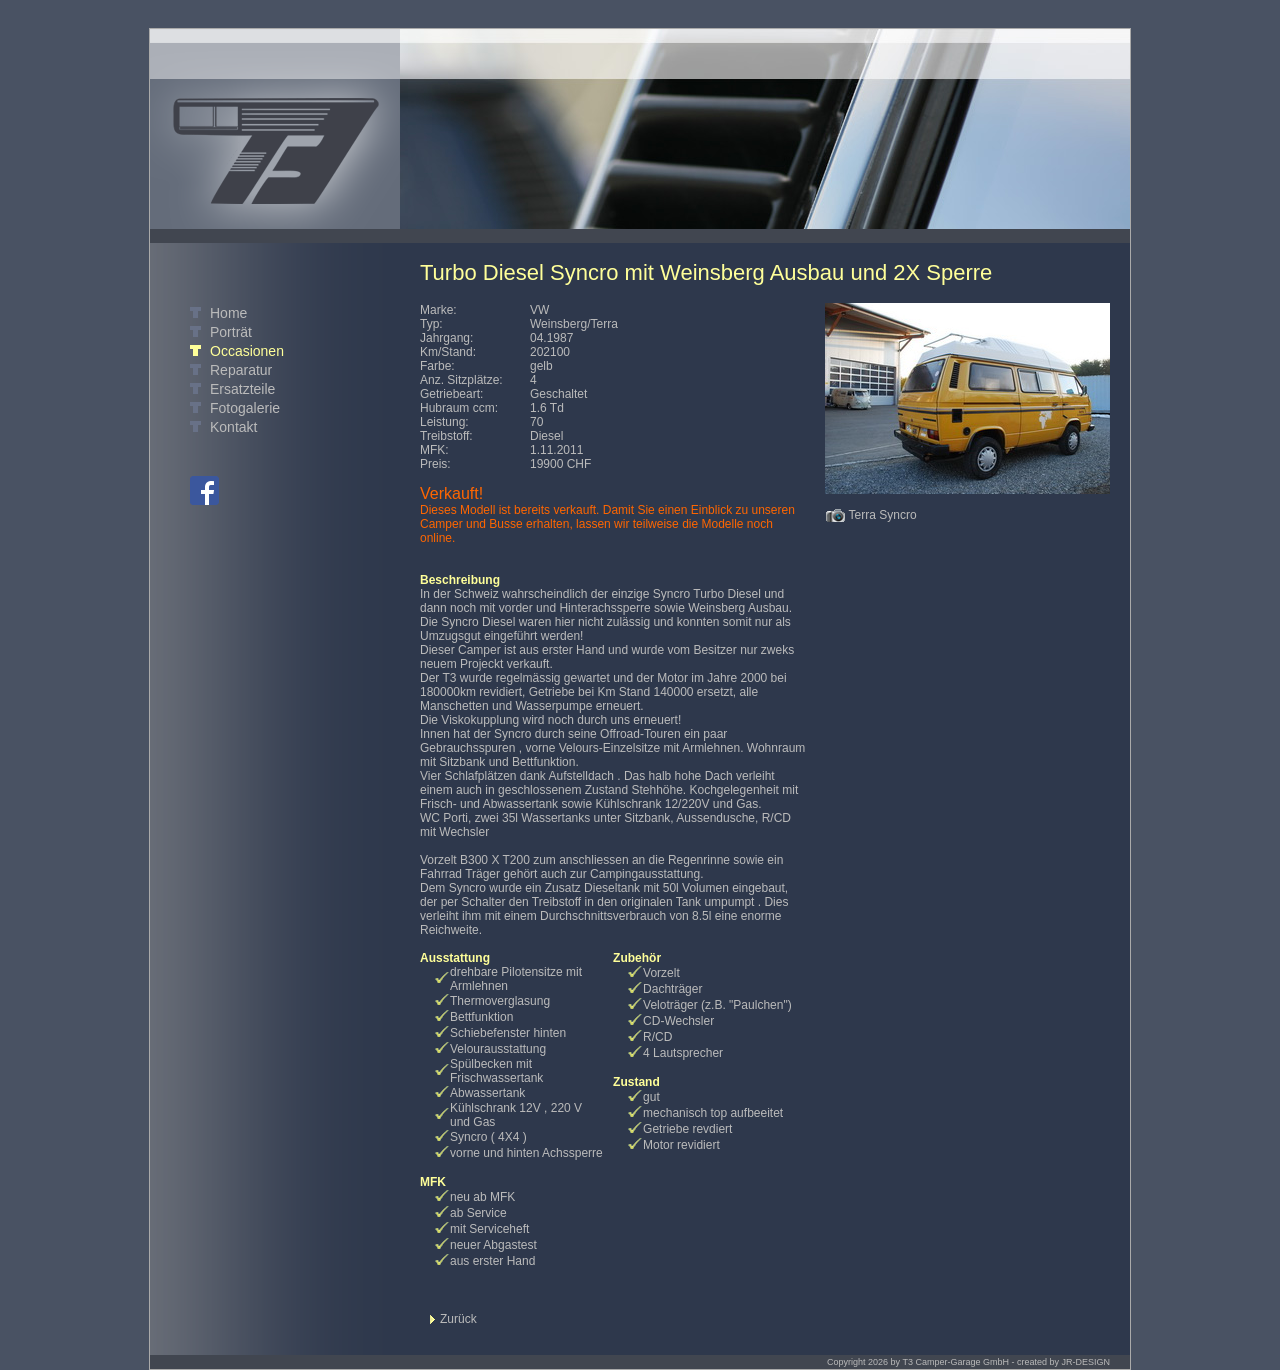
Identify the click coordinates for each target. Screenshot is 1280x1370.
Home (228, 313)
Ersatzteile (242, 389)
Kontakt (233, 427)
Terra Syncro (883, 515)
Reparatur (241, 370)
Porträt (231, 332)
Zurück (458, 1319)
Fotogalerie (245, 408)
